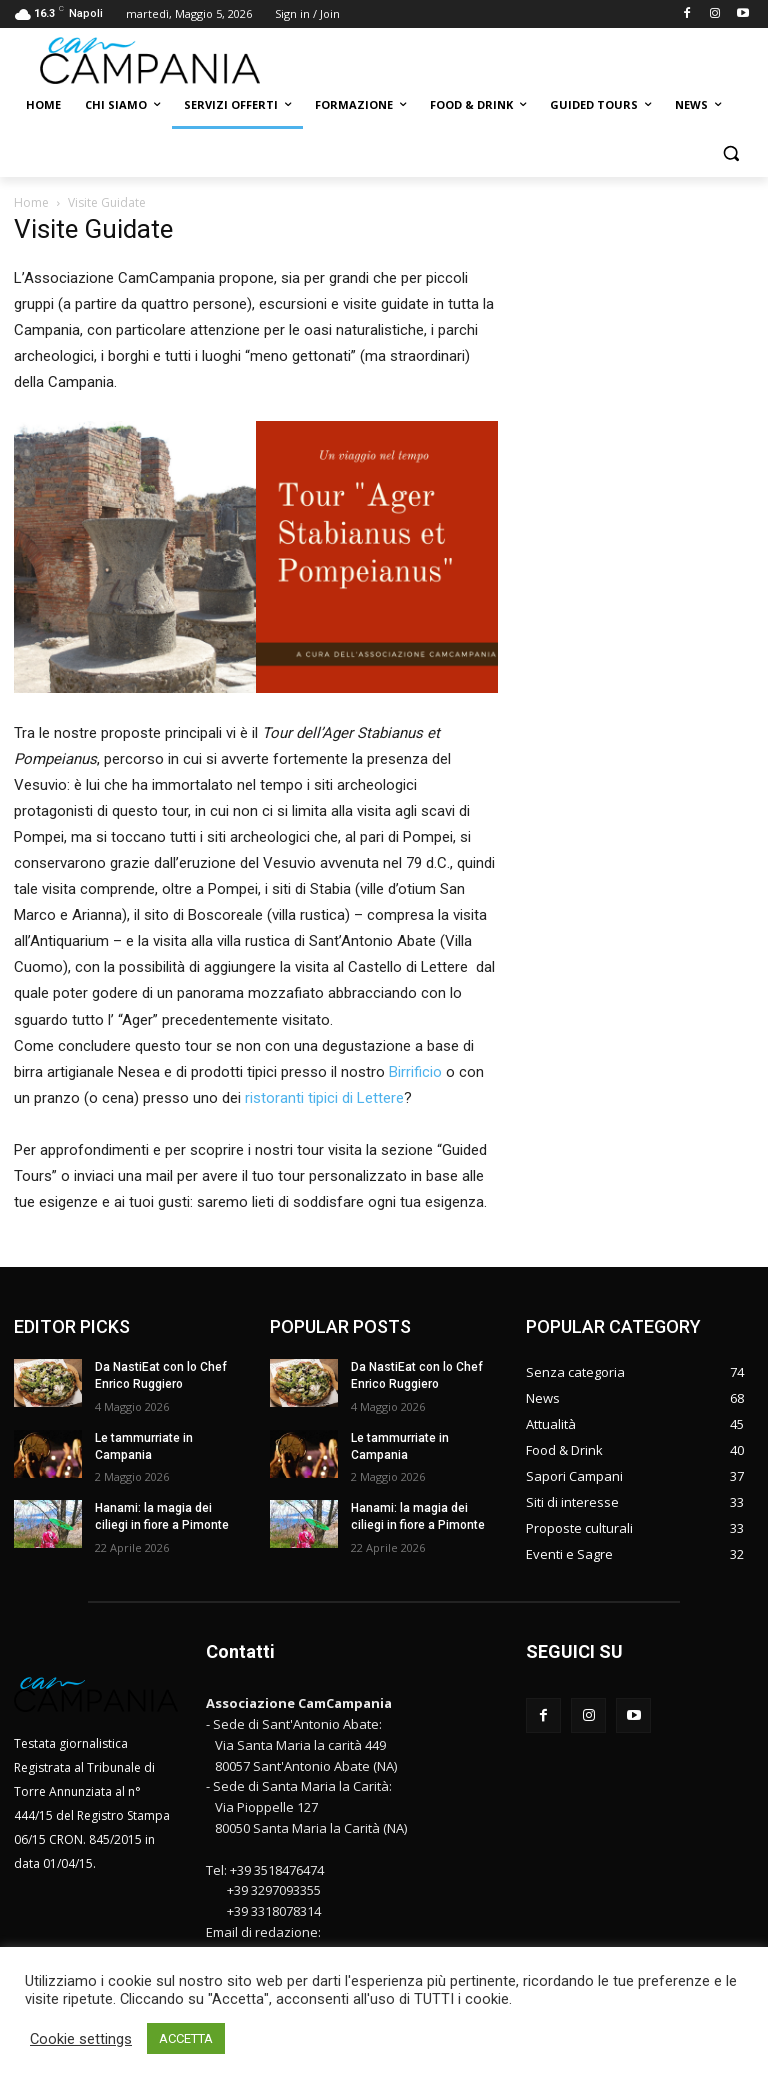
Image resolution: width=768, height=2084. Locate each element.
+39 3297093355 (274, 1890)
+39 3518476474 (277, 1870)
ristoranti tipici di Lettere (324, 1098)
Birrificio (415, 1072)
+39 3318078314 (274, 1911)
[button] (730, 153)
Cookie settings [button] (81, 2039)
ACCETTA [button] (186, 2038)
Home (31, 202)
